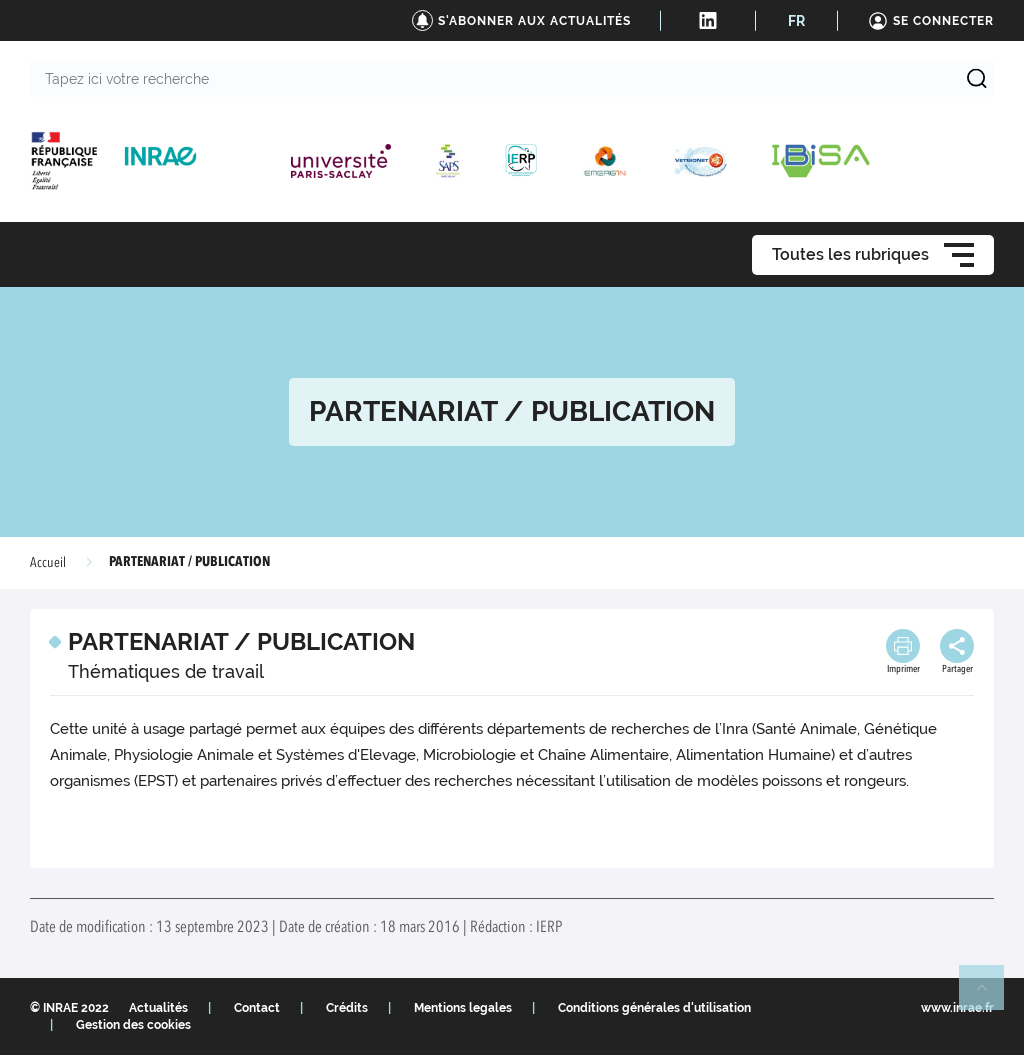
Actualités (158, 1008)
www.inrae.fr (957, 1008)
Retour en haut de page (990, 996)
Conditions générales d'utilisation (654, 1008)
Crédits (347, 1008)
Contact (257, 1008)
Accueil (48, 563)
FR (796, 21)
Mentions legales (463, 1008)
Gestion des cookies (133, 1025)
